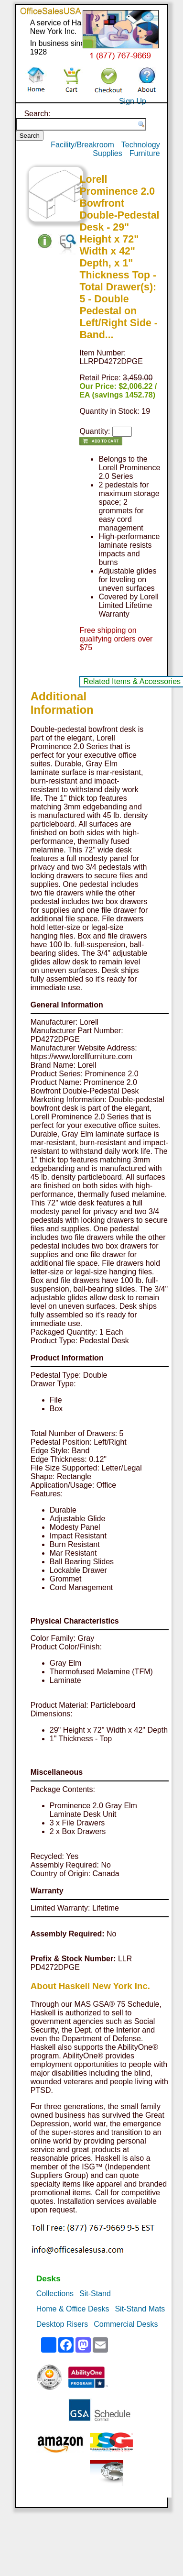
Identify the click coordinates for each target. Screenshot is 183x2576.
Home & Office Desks (72, 2309)
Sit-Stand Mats (140, 2309)
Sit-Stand (95, 2293)
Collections (55, 2293)
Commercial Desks (126, 2324)
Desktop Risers (62, 2324)
